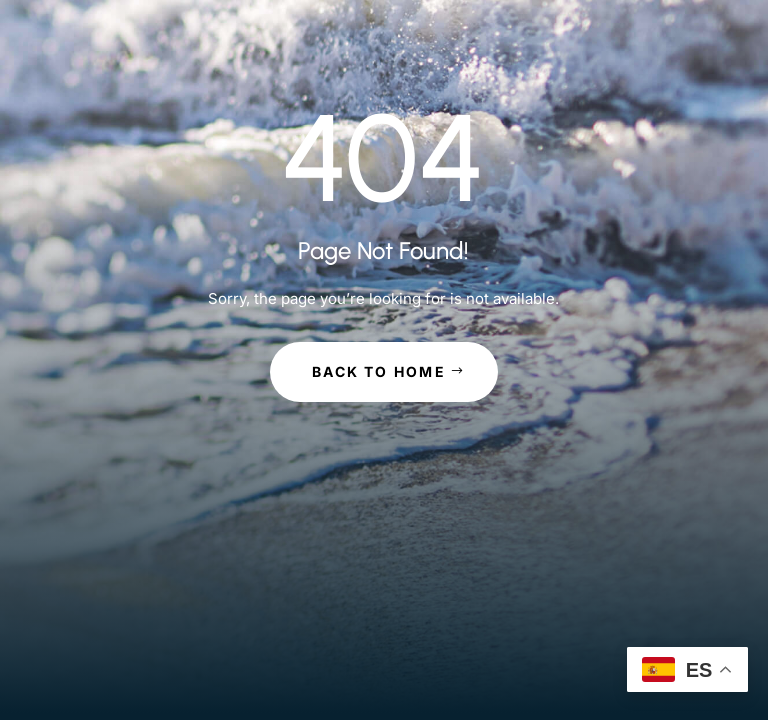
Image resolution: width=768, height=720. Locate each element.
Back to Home (379, 371)
